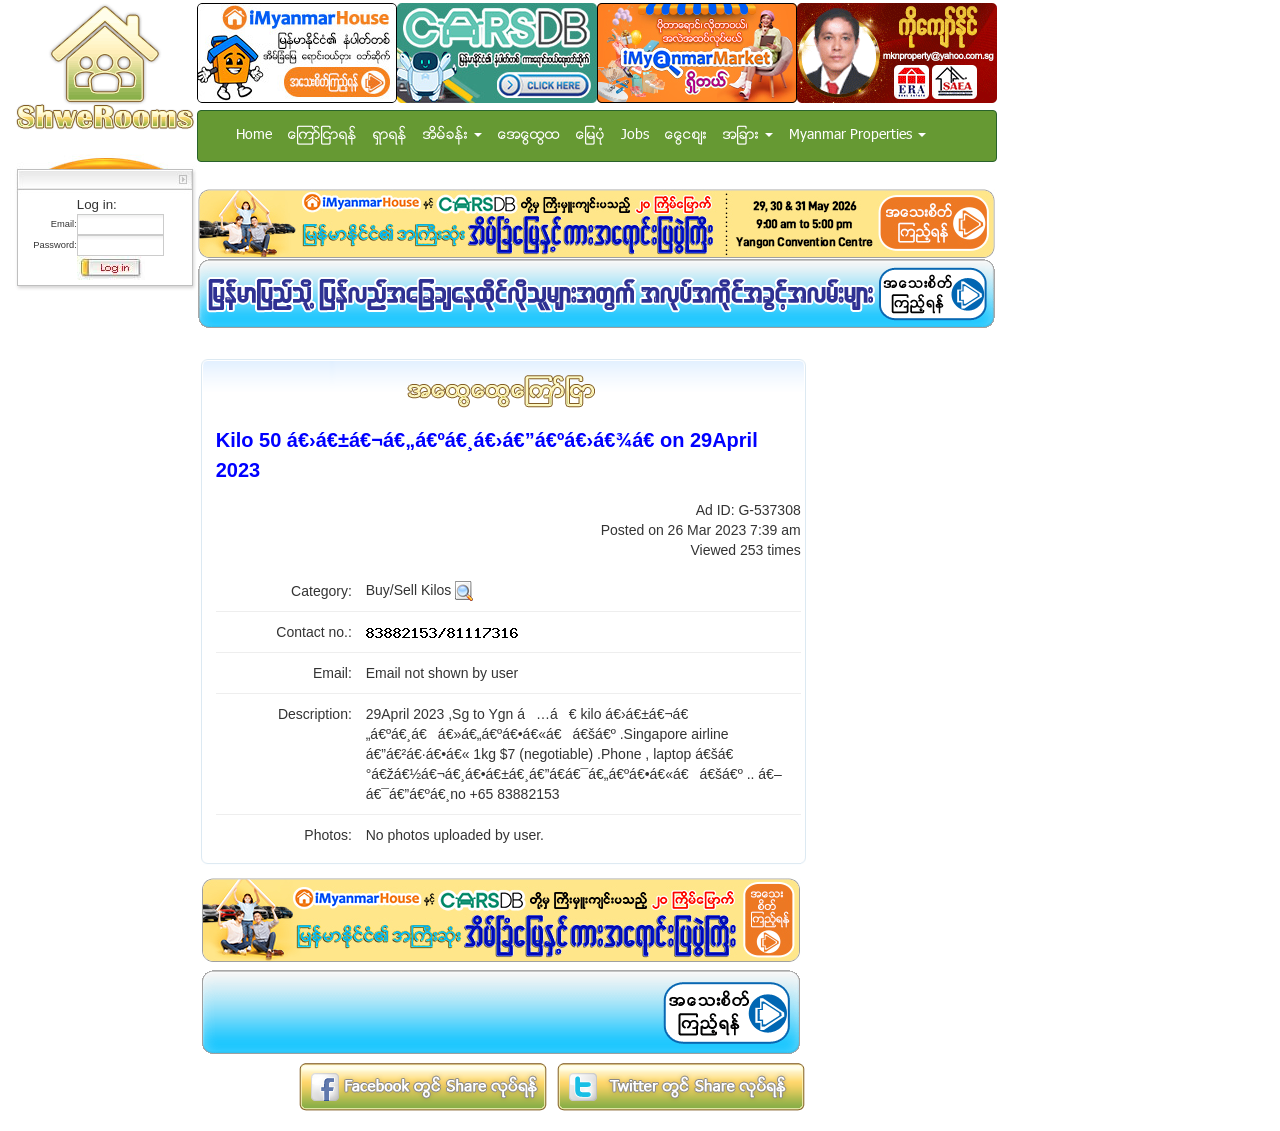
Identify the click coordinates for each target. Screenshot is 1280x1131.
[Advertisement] (99, 595)
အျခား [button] (748, 135)
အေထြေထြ (529, 135)
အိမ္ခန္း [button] (452, 135)
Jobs (635, 135)
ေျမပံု (590, 135)
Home (254, 135)
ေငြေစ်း (686, 135)
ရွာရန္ (390, 135)
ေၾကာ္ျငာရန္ (322, 135)
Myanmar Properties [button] (857, 135)
